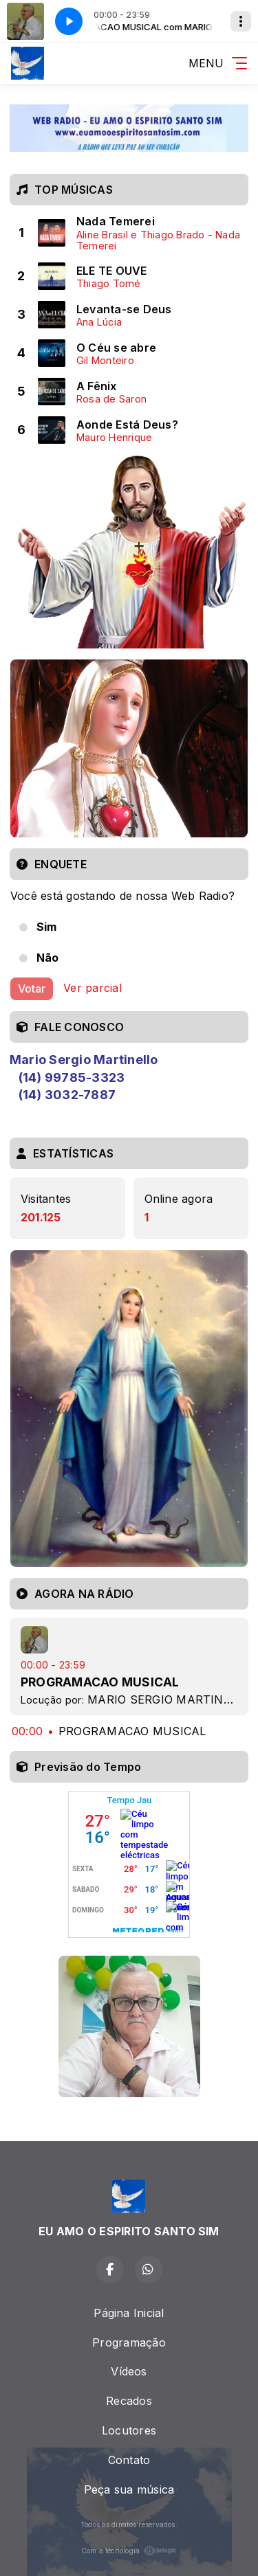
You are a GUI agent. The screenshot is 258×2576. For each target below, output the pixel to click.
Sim (46, 927)
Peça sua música (129, 2489)
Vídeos (129, 2371)
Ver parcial (92, 988)
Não (47, 957)
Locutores (129, 2430)
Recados (129, 2401)
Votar (31, 988)
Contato (129, 2460)
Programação (129, 2342)
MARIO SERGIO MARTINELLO (169, 1699)
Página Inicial (129, 2313)
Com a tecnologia (129, 2550)
